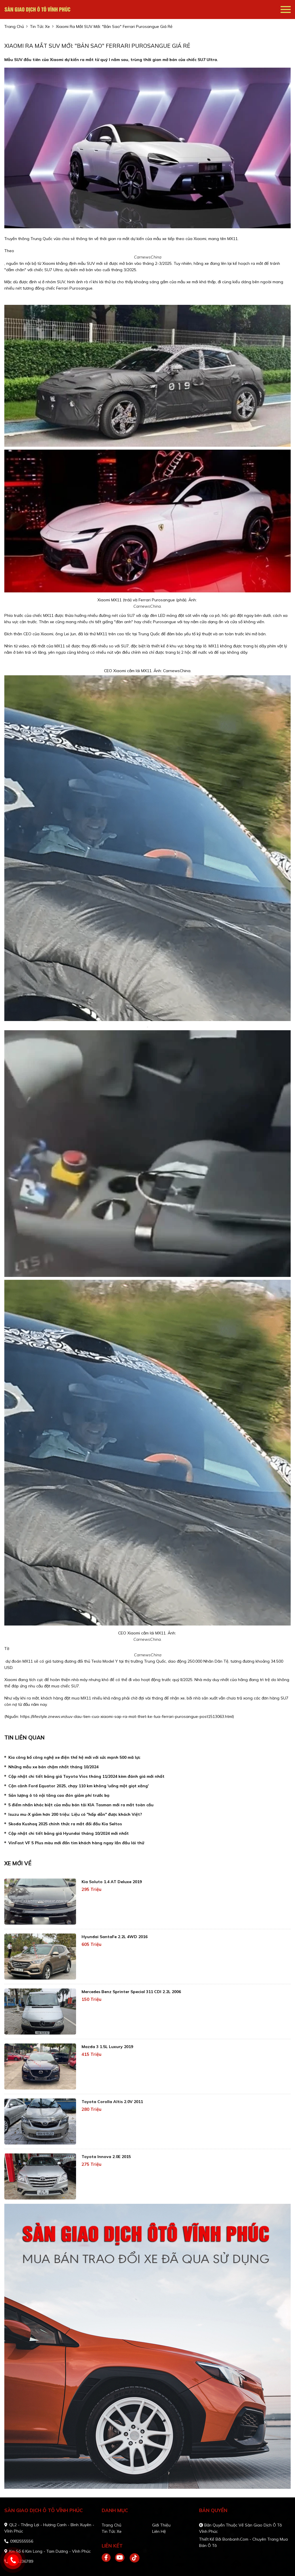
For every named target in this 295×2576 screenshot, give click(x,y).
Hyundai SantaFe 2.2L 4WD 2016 (115, 1936)
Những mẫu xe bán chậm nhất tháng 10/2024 (53, 1766)
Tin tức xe (112, 2531)
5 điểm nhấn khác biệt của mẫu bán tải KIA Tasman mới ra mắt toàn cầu (81, 1804)
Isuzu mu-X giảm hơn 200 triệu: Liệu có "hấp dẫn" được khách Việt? (75, 1814)
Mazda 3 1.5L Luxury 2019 (107, 2046)
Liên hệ (159, 2531)
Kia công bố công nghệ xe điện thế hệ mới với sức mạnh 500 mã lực (74, 1757)
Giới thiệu (161, 2525)
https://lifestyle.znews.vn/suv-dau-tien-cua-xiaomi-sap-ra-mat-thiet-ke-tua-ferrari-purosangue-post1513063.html (126, 1716)
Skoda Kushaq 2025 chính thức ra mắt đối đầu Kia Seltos (65, 1823)
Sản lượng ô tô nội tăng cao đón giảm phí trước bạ (58, 1795)
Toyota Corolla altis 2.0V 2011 (112, 2101)
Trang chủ (111, 2525)
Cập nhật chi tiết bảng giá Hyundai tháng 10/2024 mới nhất (68, 1833)
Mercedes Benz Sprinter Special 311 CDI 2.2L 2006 (131, 1991)
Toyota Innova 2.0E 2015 (106, 2156)
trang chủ (14, 26)
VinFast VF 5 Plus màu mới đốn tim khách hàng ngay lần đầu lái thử (76, 1842)
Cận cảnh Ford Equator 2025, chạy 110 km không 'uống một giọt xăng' (78, 1785)
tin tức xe (40, 26)
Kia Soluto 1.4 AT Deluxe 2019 (112, 1881)
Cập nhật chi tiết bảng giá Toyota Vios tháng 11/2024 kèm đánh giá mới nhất (86, 1776)
